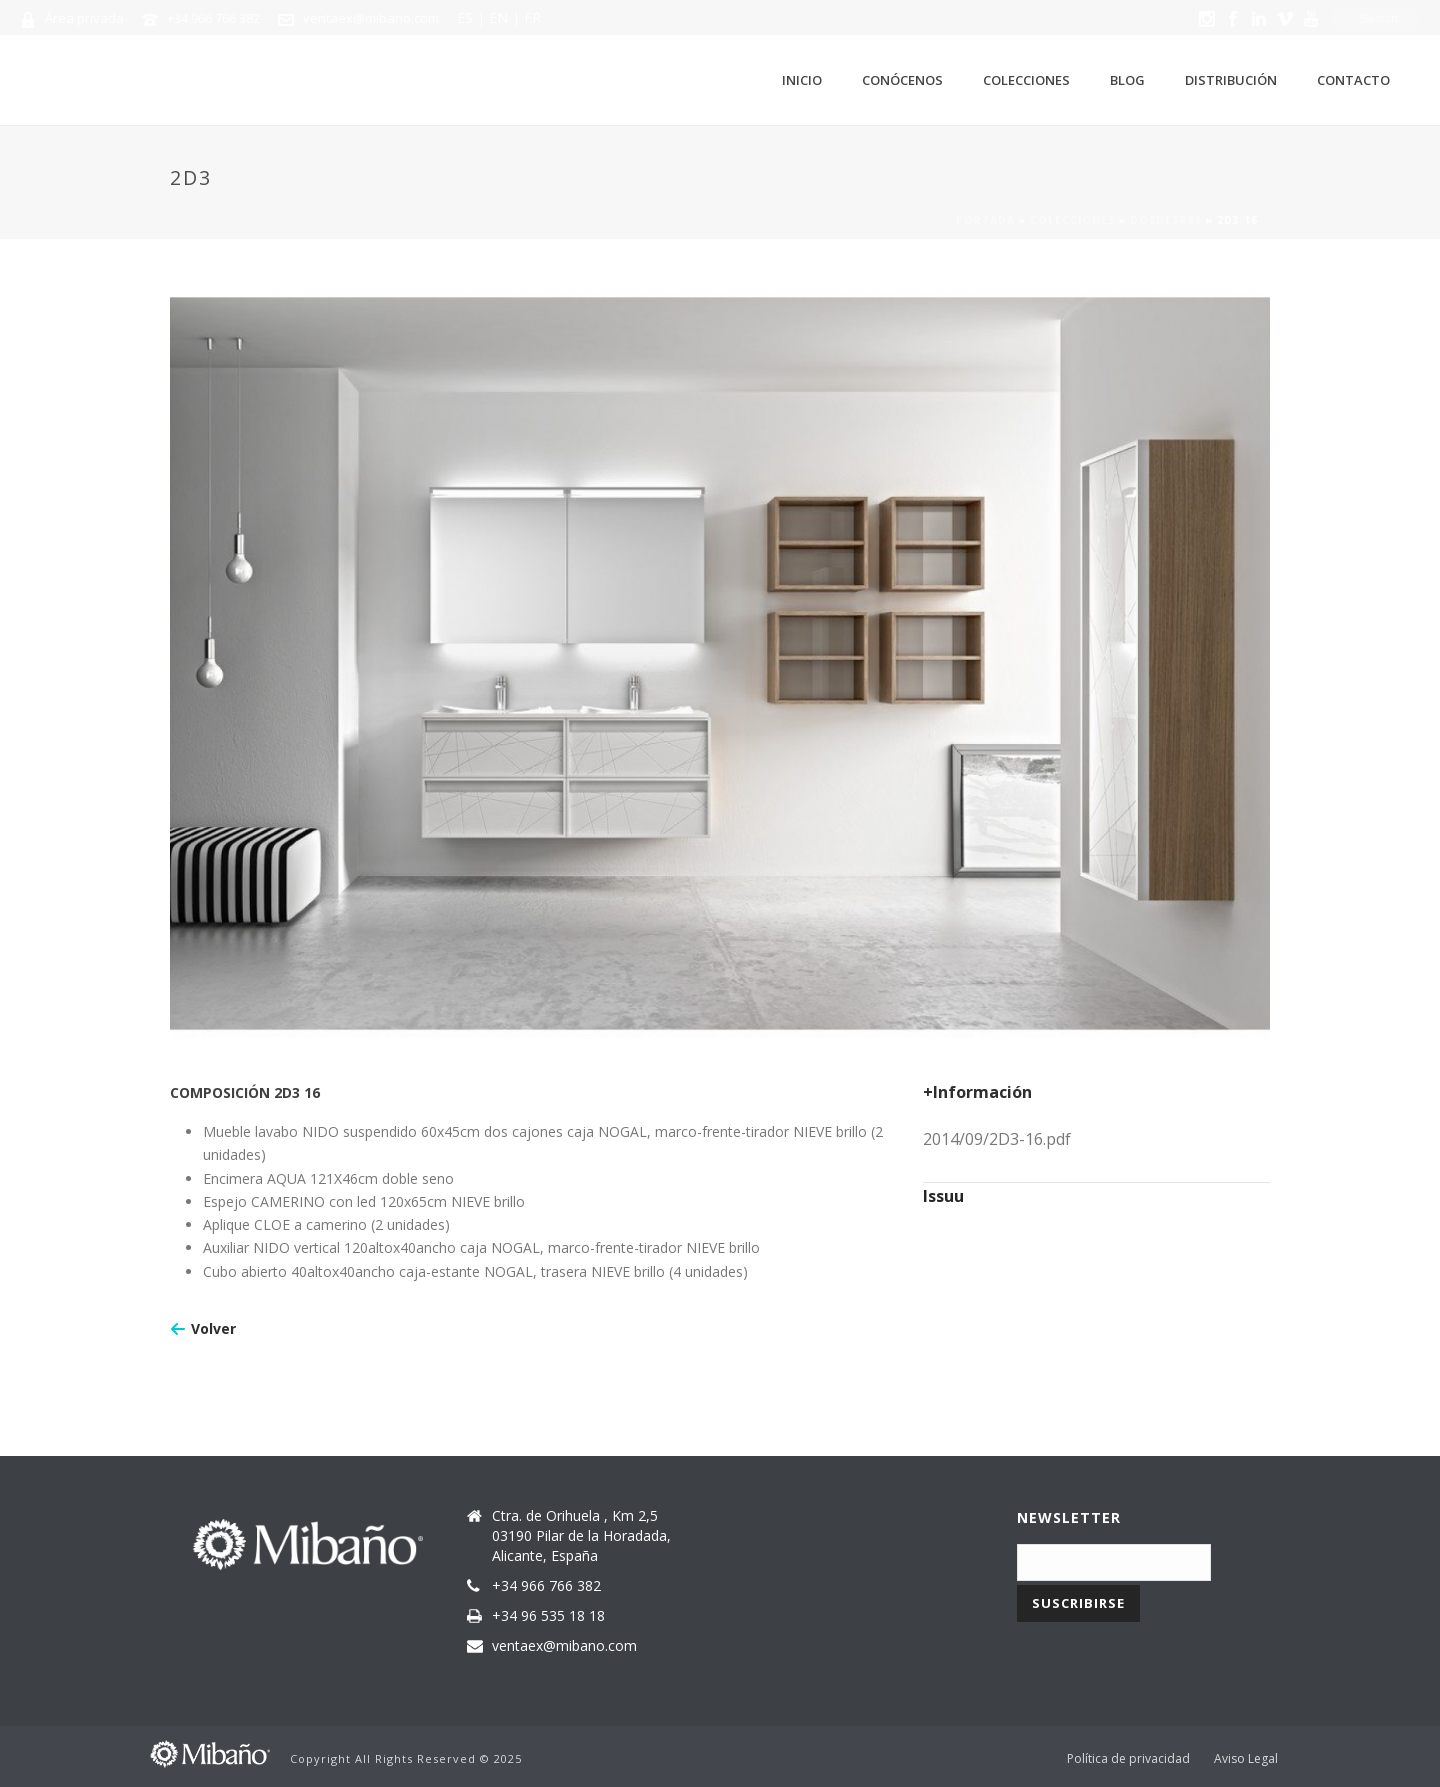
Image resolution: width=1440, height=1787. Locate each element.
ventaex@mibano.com (371, 18)
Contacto (1353, 80)
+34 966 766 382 (213, 18)
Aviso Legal (1246, 1759)
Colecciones (1026, 80)
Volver (213, 1328)
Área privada (84, 18)
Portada (985, 220)
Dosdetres (1166, 220)
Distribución (1231, 80)
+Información (977, 1092)
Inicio (802, 80)
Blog (1127, 80)
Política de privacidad (1128, 1759)
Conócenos (902, 80)
